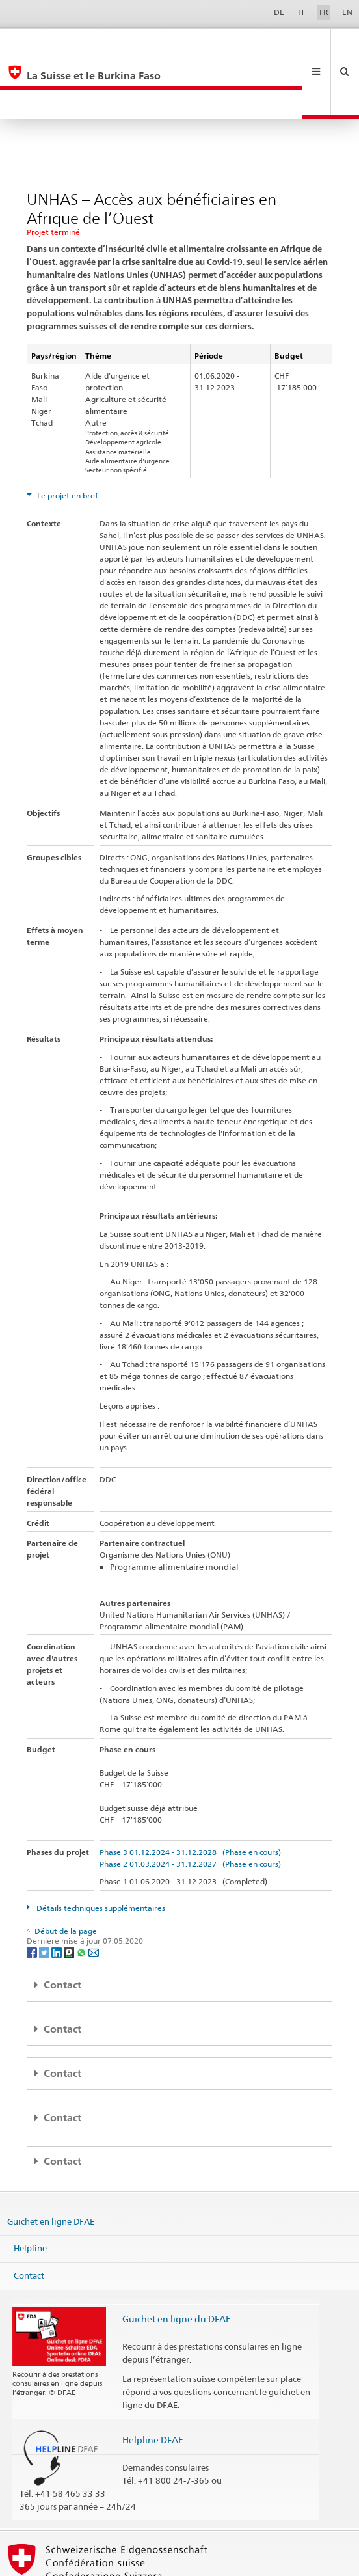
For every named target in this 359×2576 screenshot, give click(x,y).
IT (301, 12)
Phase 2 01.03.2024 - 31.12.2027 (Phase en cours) (190, 1804)
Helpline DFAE (152, 2380)
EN (347, 12)
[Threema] (70, 1892)
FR (323, 12)
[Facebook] (33, 1892)
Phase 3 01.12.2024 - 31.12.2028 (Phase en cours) (190, 1793)
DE (279, 12)
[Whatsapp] (82, 1892)
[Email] (93, 1892)
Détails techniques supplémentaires (99, 1849)
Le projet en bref (66, 436)
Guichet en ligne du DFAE (176, 2259)
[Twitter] (45, 1892)
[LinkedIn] (57, 1892)
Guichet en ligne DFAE (50, 2161)
